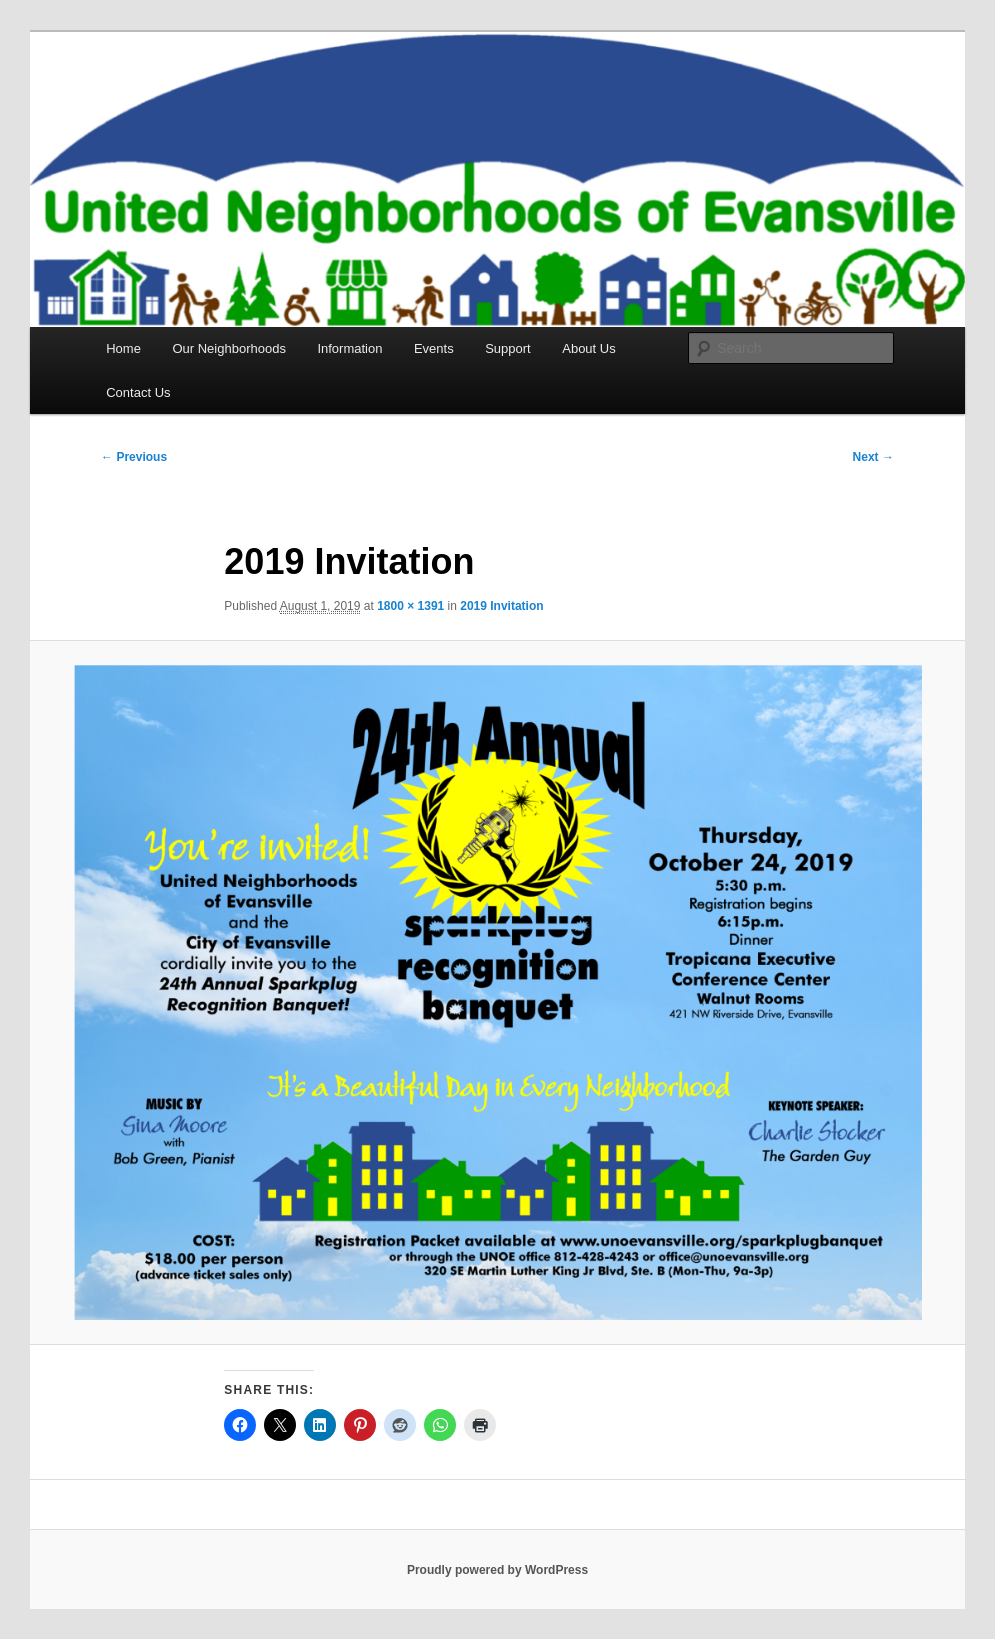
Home (123, 348)
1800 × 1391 (410, 606)
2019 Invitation (501, 606)
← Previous (134, 457)
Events (434, 348)
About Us (588, 348)
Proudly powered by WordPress (497, 1570)
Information (349, 348)
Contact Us (138, 392)
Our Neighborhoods (228, 348)
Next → (873, 457)
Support (508, 348)
